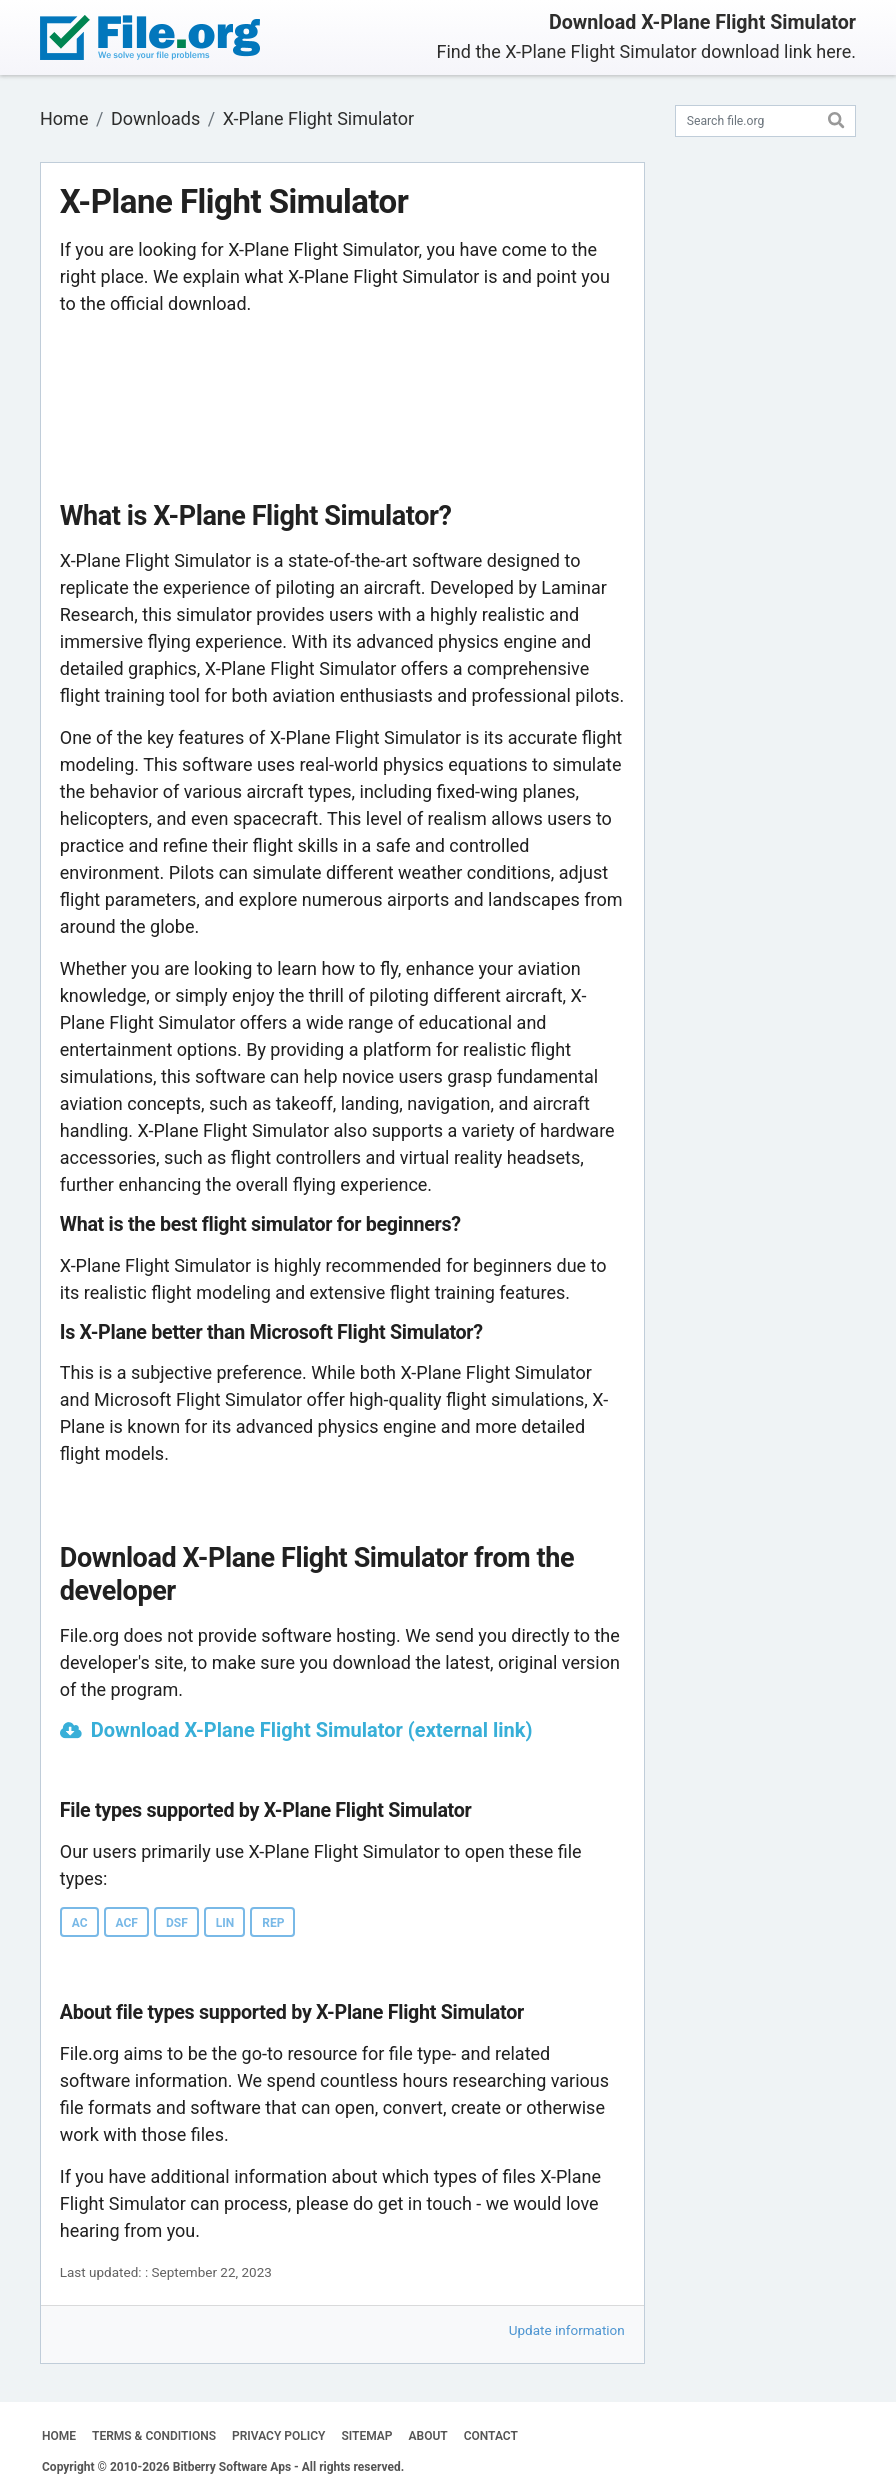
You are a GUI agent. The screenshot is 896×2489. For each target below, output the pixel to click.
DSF (177, 1923)
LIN (225, 1923)
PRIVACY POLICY (278, 2436)
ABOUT (428, 2436)
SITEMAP (366, 2436)
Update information (567, 2330)
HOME (59, 2436)
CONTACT (491, 2436)
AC (80, 1923)
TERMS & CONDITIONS (154, 2436)
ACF (127, 1923)
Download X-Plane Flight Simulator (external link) (312, 1730)
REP (273, 1923)
